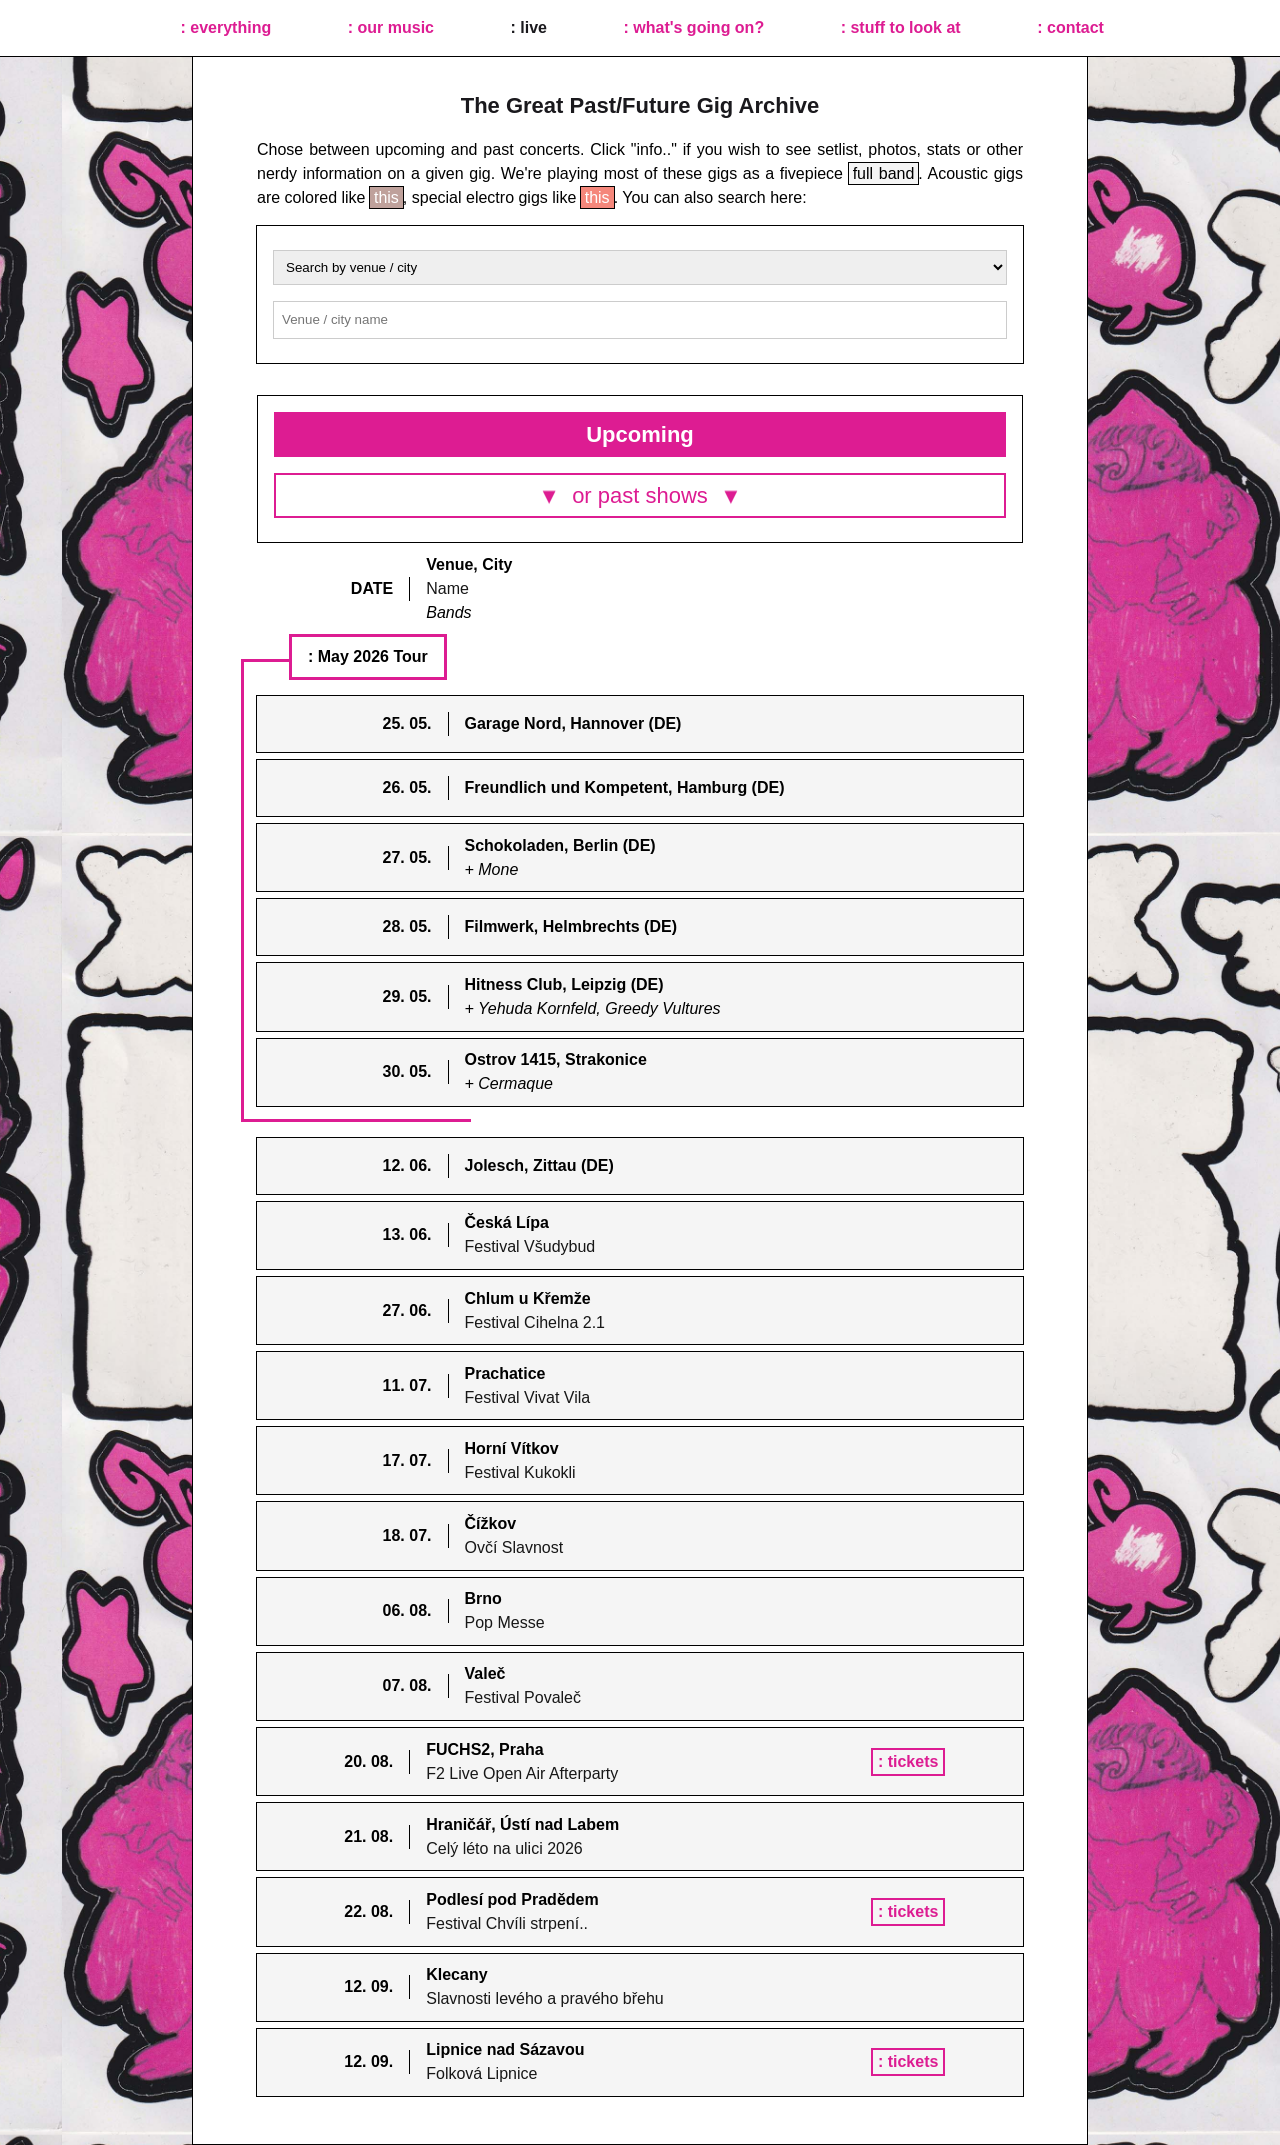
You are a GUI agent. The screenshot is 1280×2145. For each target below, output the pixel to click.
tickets (915, 1761)
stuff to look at (905, 27)
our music (396, 27)
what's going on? (698, 27)
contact (1075, 27)
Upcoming (640, 434)
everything (230, 27)
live (533, 27)
